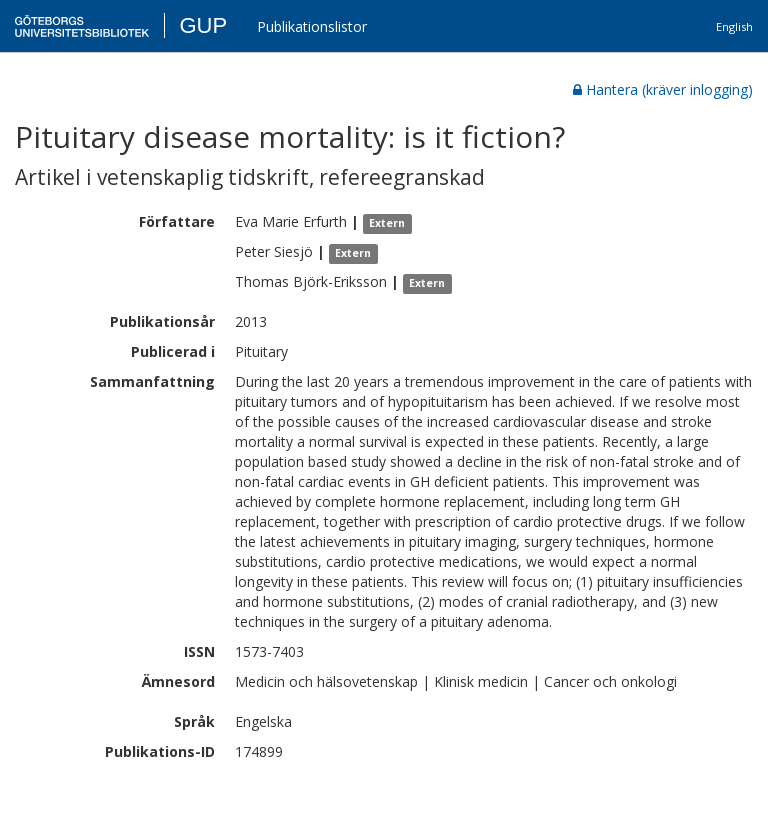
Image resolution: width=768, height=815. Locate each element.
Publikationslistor (312, 26)
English (734, 26)
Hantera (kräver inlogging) (663, 89)
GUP (203, 25)
